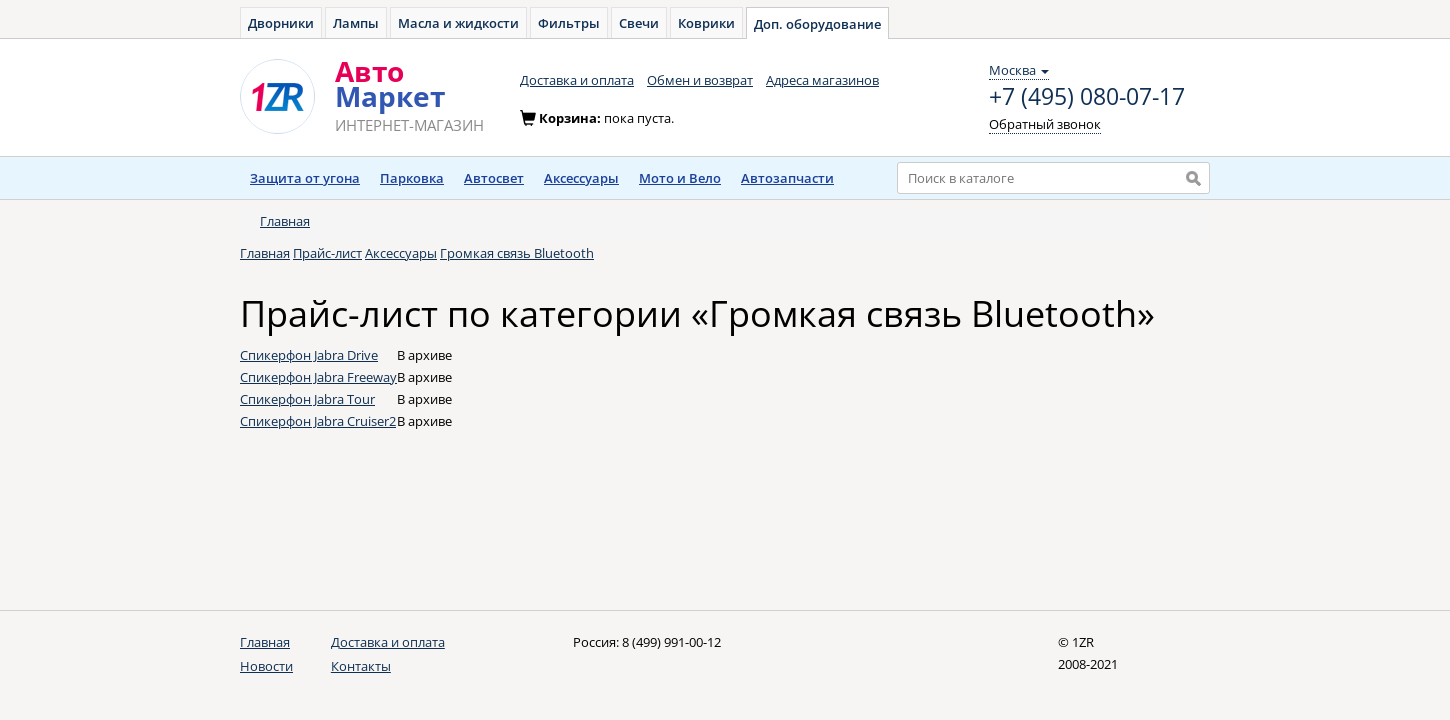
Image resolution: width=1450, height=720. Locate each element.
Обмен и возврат (700, 80)
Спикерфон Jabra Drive (309, 355)
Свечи (639, 23)
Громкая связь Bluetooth (517, 253)
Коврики (706, 23)
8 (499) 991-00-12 (671, 642)
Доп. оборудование (817, 24)
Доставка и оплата (577, 80)
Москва (1019, 70)
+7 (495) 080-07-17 (1087, 97)
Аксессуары (581, 178)
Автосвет (494, 178)
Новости (266, 666)
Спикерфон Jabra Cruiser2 (318, 421)
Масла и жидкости (458, 23)
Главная (285, 221)
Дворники (281, 23)
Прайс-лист (327, 253)
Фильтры (569, 23)
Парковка (412, 178)
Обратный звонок (1045, 124)
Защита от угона (305, 178)
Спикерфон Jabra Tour (307, 399)
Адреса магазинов (822, 80)
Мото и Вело (680, 178)
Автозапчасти (787, 178)
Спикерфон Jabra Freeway (318, 377)
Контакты (361, 666)
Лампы (356, 23)
